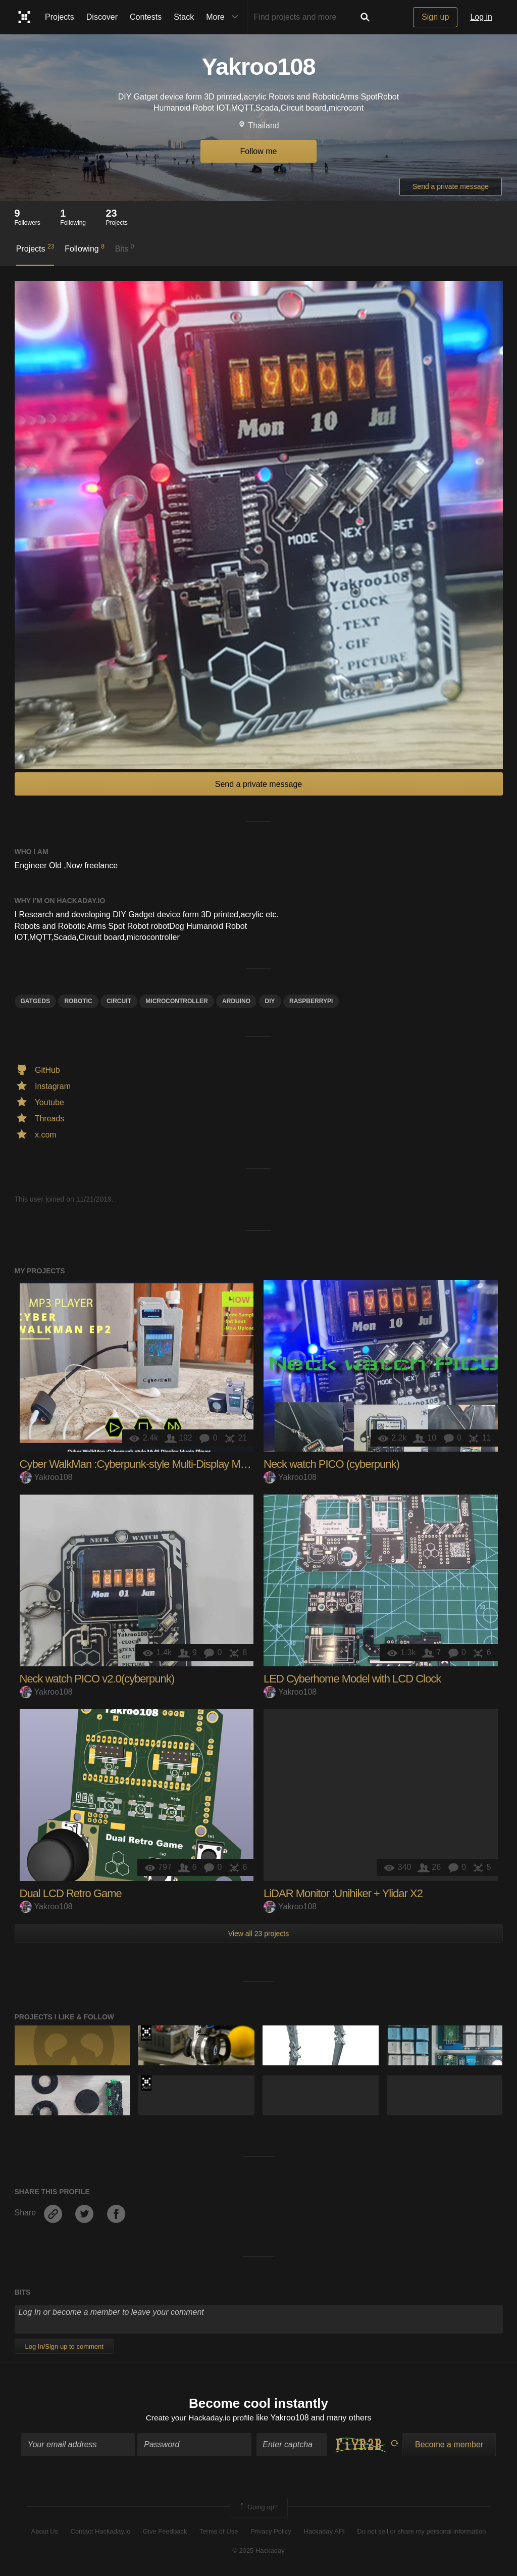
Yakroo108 (46, 1477)
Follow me (258, 151)
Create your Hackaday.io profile (199, 2418)
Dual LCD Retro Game (71, 1893)
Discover (102, 17)
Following (85, 248)
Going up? (258, 2508)
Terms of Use (218, 2532)
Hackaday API (324, 2532)
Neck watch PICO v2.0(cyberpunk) (97, 1678)
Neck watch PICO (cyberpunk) (331, 1464)
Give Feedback (165, 2532)
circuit (119, 1001)
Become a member (449, 2445)
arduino (236, 1001)
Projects (59, 17)
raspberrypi (311, 1001)
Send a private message (450, 186)
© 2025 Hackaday (258, 2551)
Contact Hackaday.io (101, 2532)
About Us (44, 2532)
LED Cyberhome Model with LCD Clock (352, 1678)
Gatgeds (35, 1001)
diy (270, 1001)
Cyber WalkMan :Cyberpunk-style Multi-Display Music (139, 1464)
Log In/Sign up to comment (64, 2346)
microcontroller (176, 1001)
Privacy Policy (270, 2532)
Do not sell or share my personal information (421, 2532)
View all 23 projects (258, 1933)
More (224, 17)
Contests (146, 17)
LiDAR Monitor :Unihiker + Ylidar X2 (343, 1893)
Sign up (435, 17)
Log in (481, 17)
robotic (78, 1001)
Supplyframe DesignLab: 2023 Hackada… (146, 2033)
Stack (184, 17)
